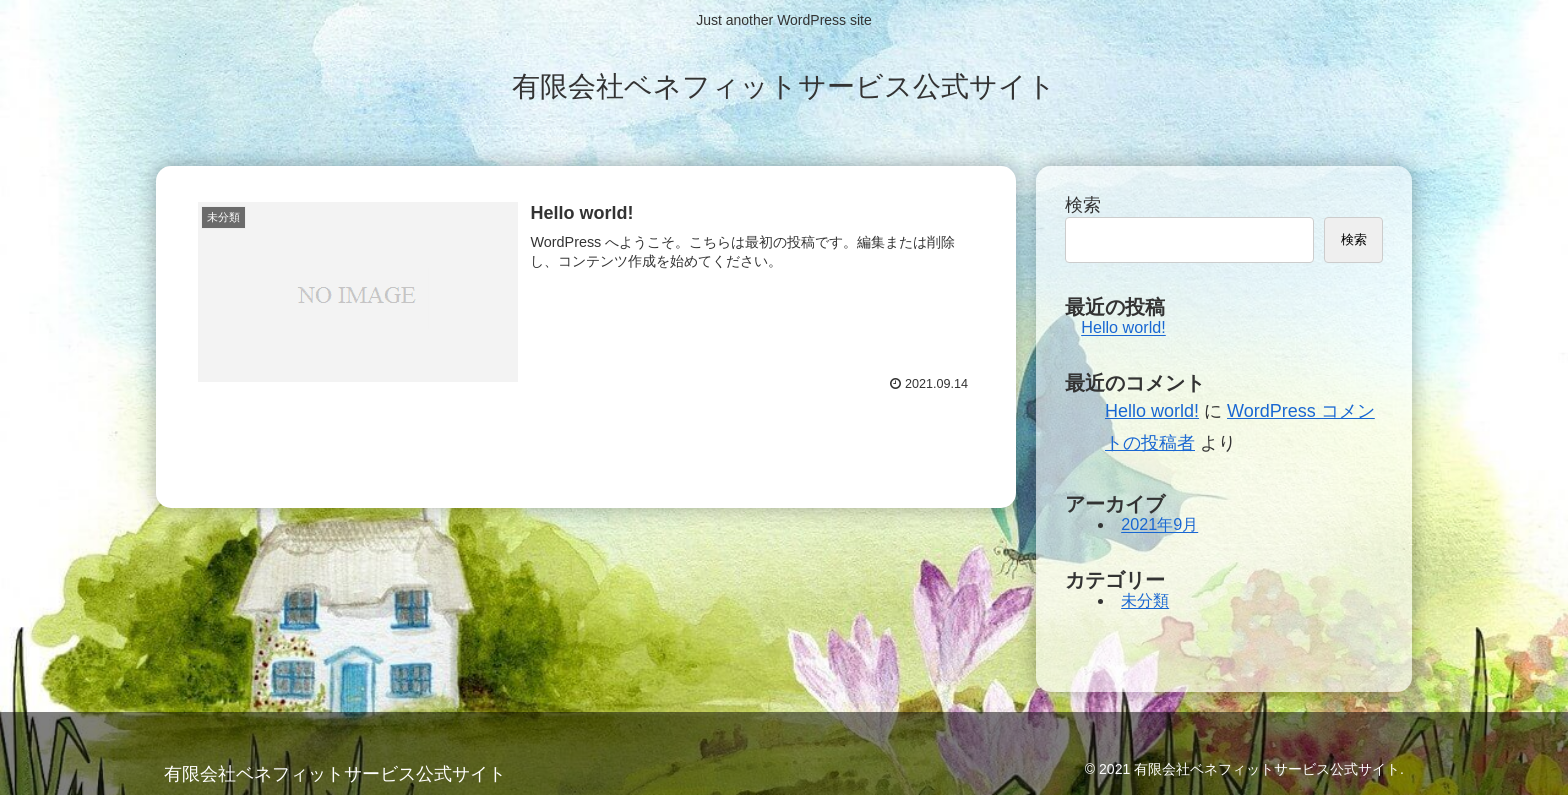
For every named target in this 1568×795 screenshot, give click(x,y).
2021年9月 (1159, 525)
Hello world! (1123, 328)
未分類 (1145, 601)
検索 (1083, 205)
